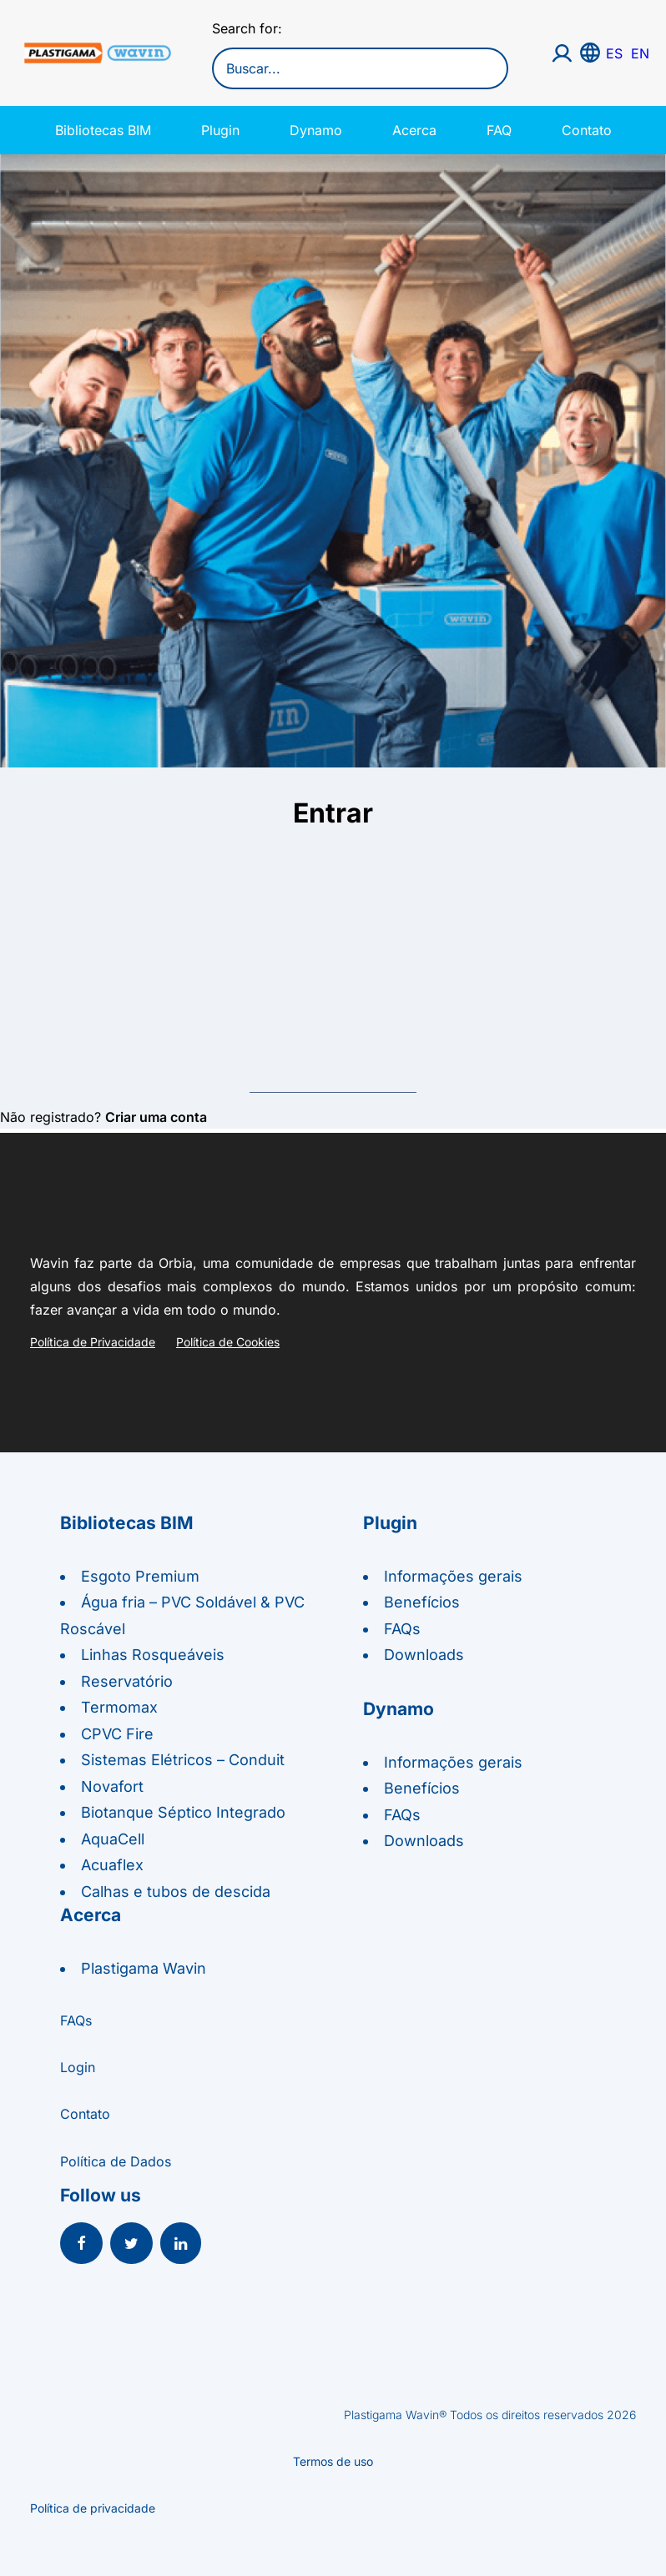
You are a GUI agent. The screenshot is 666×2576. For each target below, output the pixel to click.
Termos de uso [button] (333, 2461)
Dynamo (316, 130)
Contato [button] (85, 2114)
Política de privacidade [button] (92, 2508)
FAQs (402, 1629)
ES (614, 53)
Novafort (112, 1786)
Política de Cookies (228, 1342)
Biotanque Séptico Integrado (183, 1812)
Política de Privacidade (92, 1342)
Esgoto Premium (140, 1576)
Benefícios (422, 1602)
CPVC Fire (117, 1734)
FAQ (499, 130)
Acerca (414, 130)
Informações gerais (453, 1576)
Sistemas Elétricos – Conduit (183, 1759)
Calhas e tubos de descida (175, 1891)
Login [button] (77, 2067)
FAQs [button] (76, 2020)
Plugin (220, 130)
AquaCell (112, 1839)
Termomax (119, 1707)
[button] (81, 2244)
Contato (587, 130)
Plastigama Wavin (143, 1968)
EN (640, 53)
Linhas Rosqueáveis (153, 1654)
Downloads (424, 1654)
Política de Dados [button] (115, 2161)
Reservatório (127, 1681)
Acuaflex (112, 1865)
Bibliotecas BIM (103, 130)
